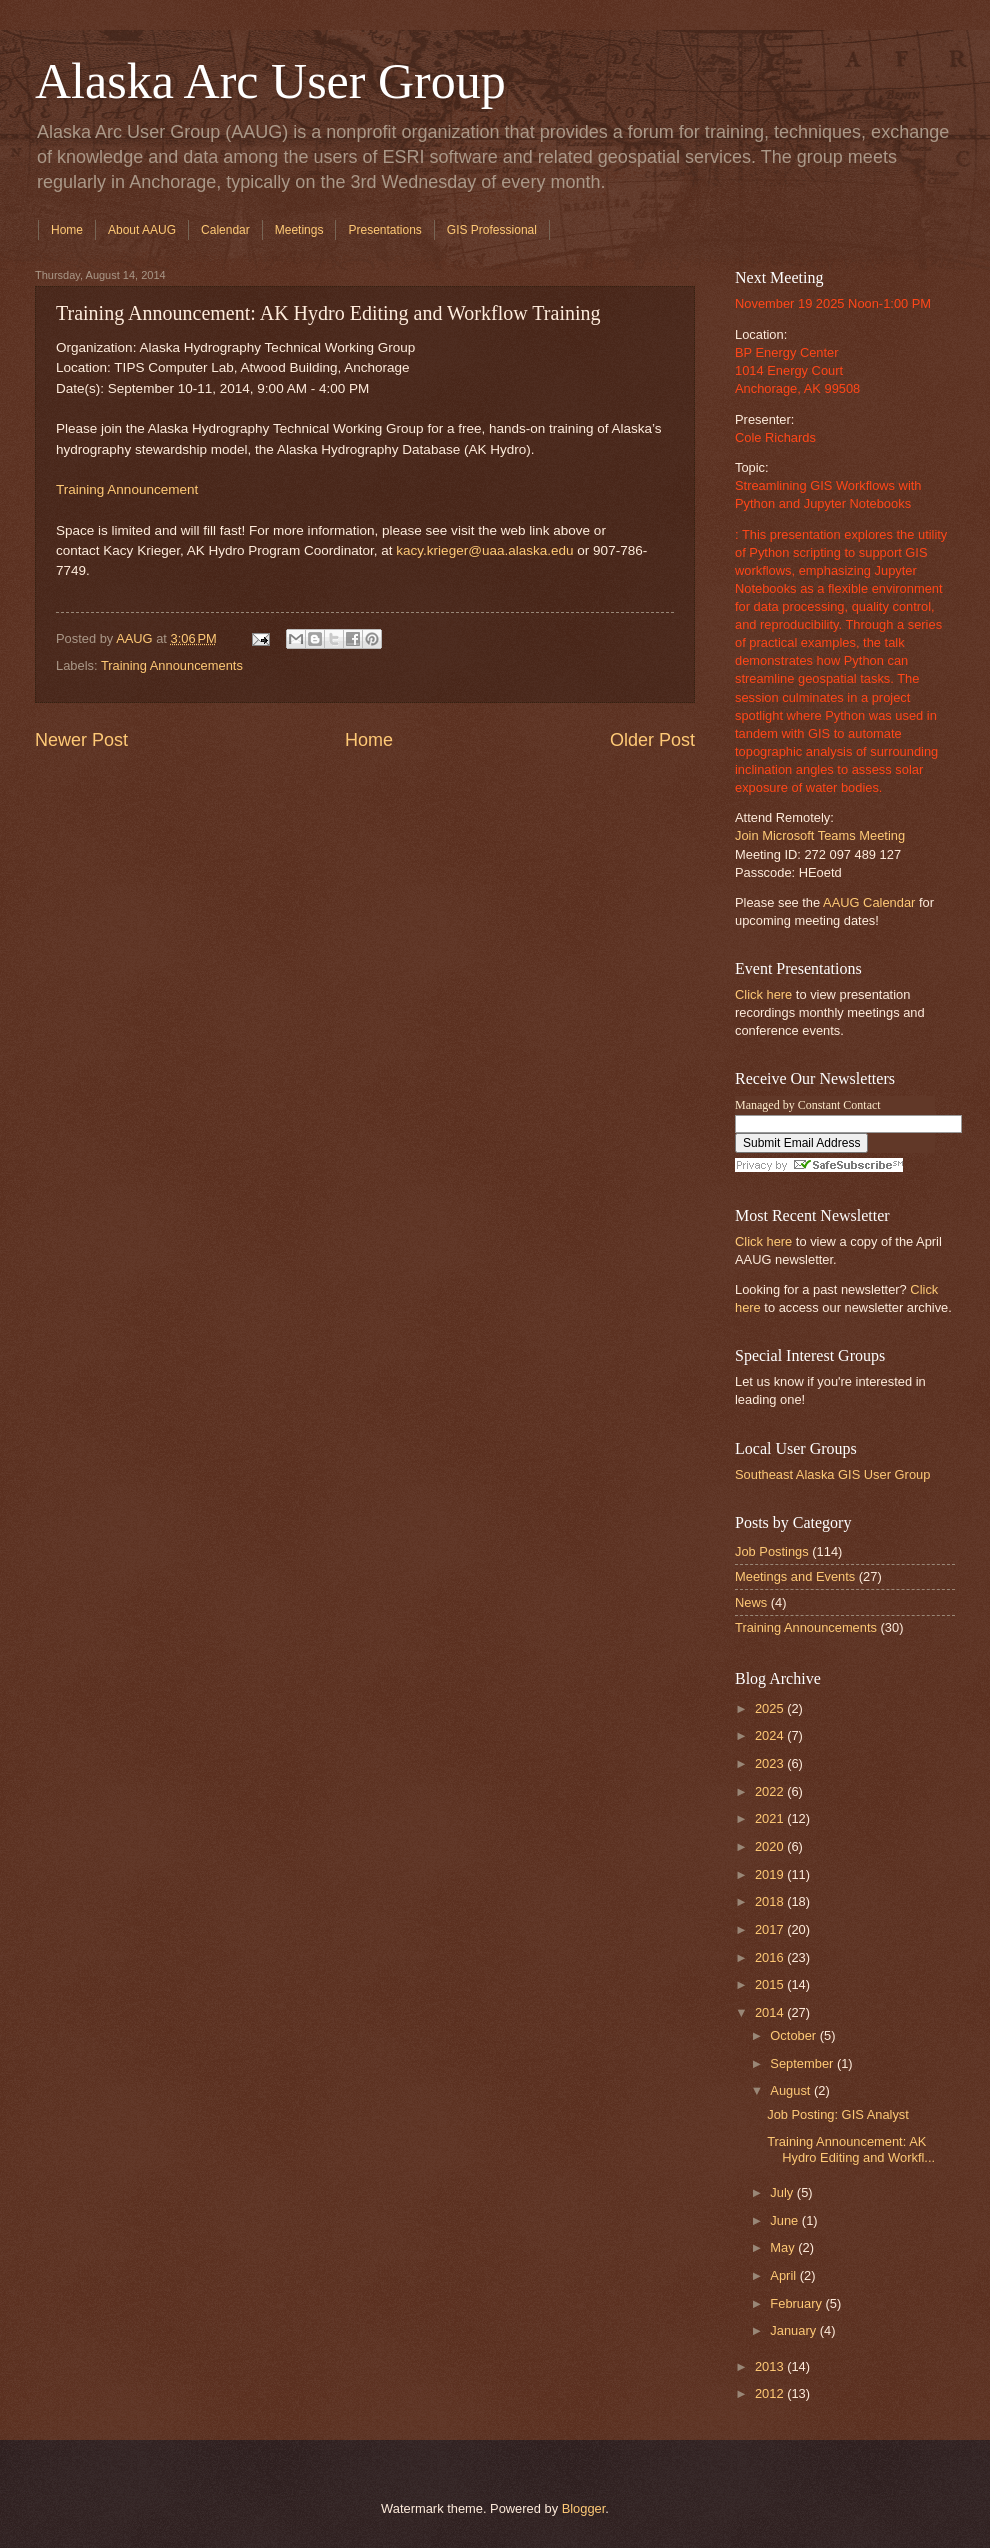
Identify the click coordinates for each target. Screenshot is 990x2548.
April (784, 2275)
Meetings (299, 230)
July (783, 2192)
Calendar (225, 230)
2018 (771, 1901)
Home (67, 230)
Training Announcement (127, 489)
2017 (771, 1929)
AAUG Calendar (869, 902)
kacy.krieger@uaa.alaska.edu (484, 550)
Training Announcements (172, 665)
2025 (771, 1708)
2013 (771, 2366)
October (794, 2035)
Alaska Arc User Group (270, 81)
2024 (771, 1735)
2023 (771, 1763)
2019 (771, 1874)
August (792, 2090)
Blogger (584, 2508)
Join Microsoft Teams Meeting (820, 835)
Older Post (652, 740)
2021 (771, 1818)
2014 (771, 2012)
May (784, 2247)
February (797, 2303)
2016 (771, 1957)
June (786, 2220)
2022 (771, 1791)
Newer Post (81, 740)
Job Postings (772, 1551)
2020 (771, 1846)
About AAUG (142, 230)
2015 (771, 1984)
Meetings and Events (795, 1576)
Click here (763, 994)
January (794, 2330)
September (803, 2063)
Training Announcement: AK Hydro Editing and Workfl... (851, 2149)
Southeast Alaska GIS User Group (832, 1474)
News (751, 1602)
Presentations (384, 230)
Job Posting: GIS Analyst (838, 2114)
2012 (771, 2393)
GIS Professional (492, 230)
